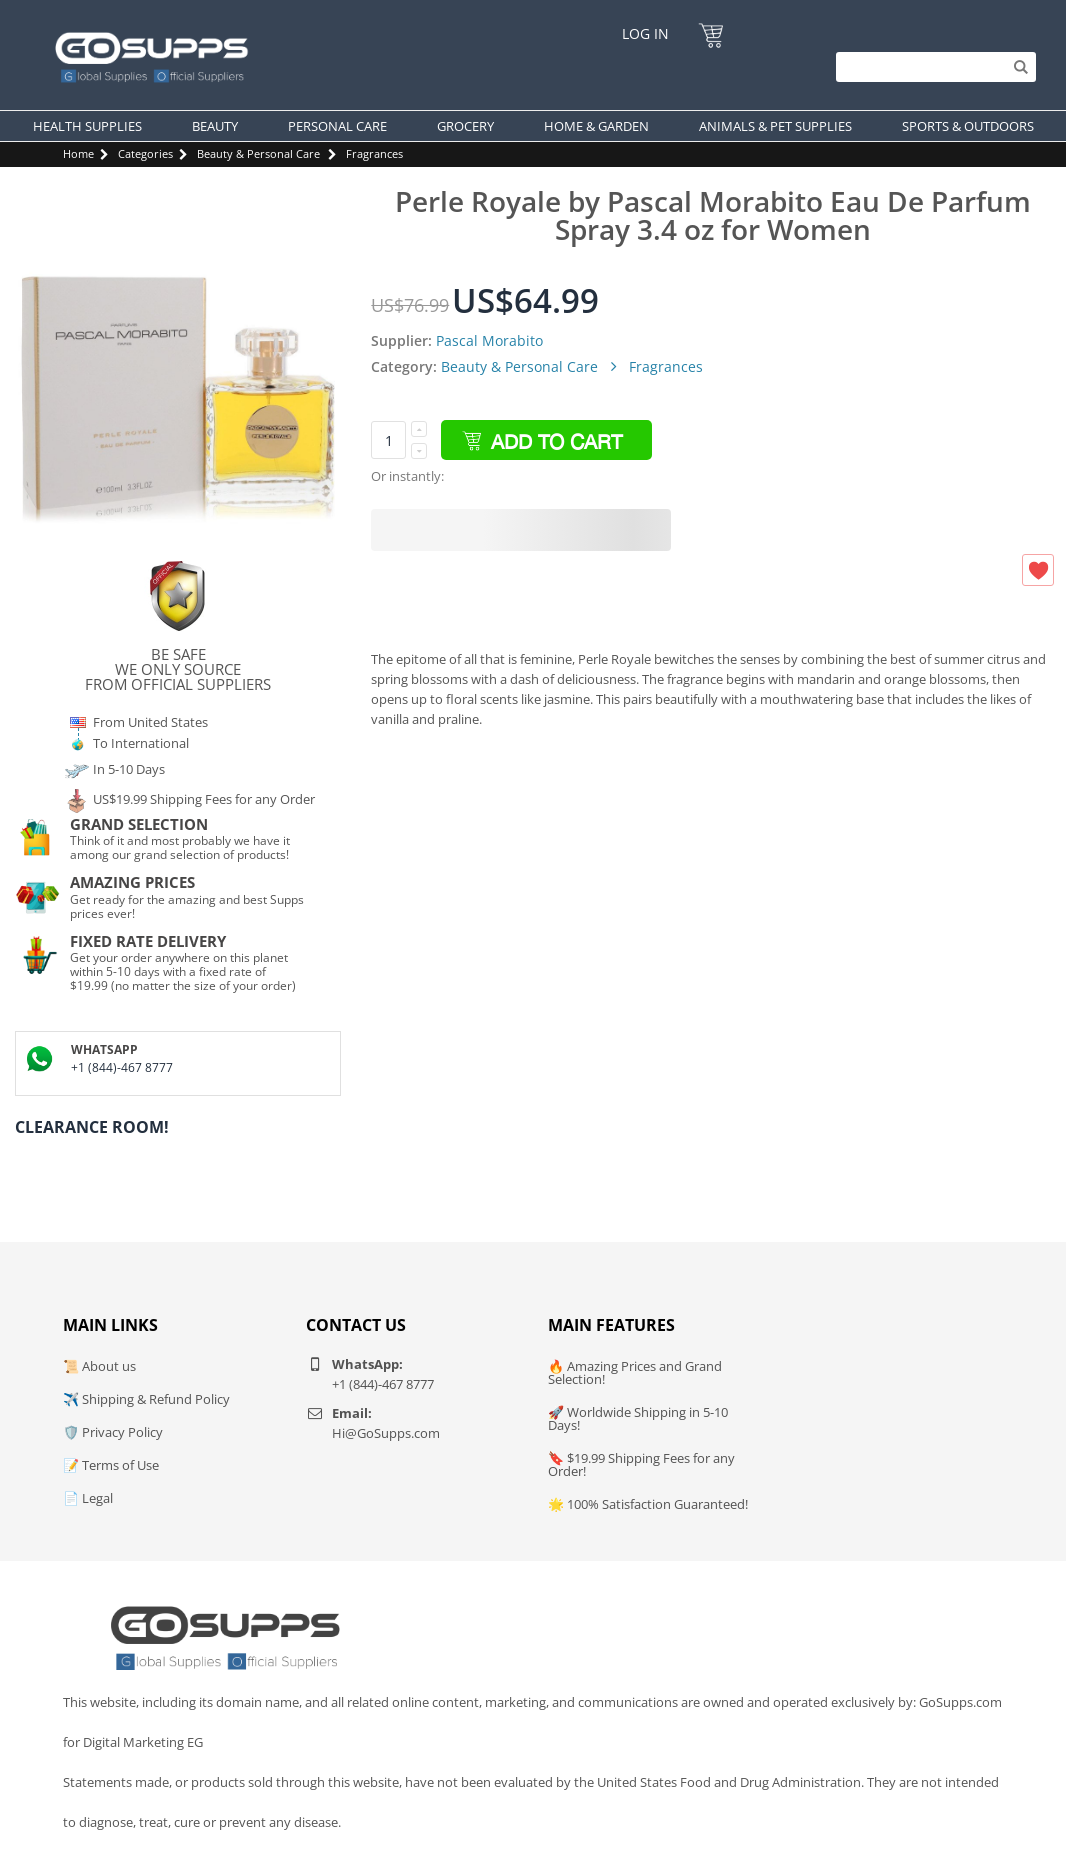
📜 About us (99, 1366)
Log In (645, 33)
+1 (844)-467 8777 (122, 1067)
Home (78, 153)
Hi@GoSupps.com (386, 1433)
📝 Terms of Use (111, 1465)
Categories (145, 153)
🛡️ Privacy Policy (113, 1432)
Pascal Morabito (489, 340)
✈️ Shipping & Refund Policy (146, 1399)
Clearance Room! (92, 1127)
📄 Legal (88, 1498)
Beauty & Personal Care (258, 153)
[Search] (931, 67)
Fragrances (374, 153)
